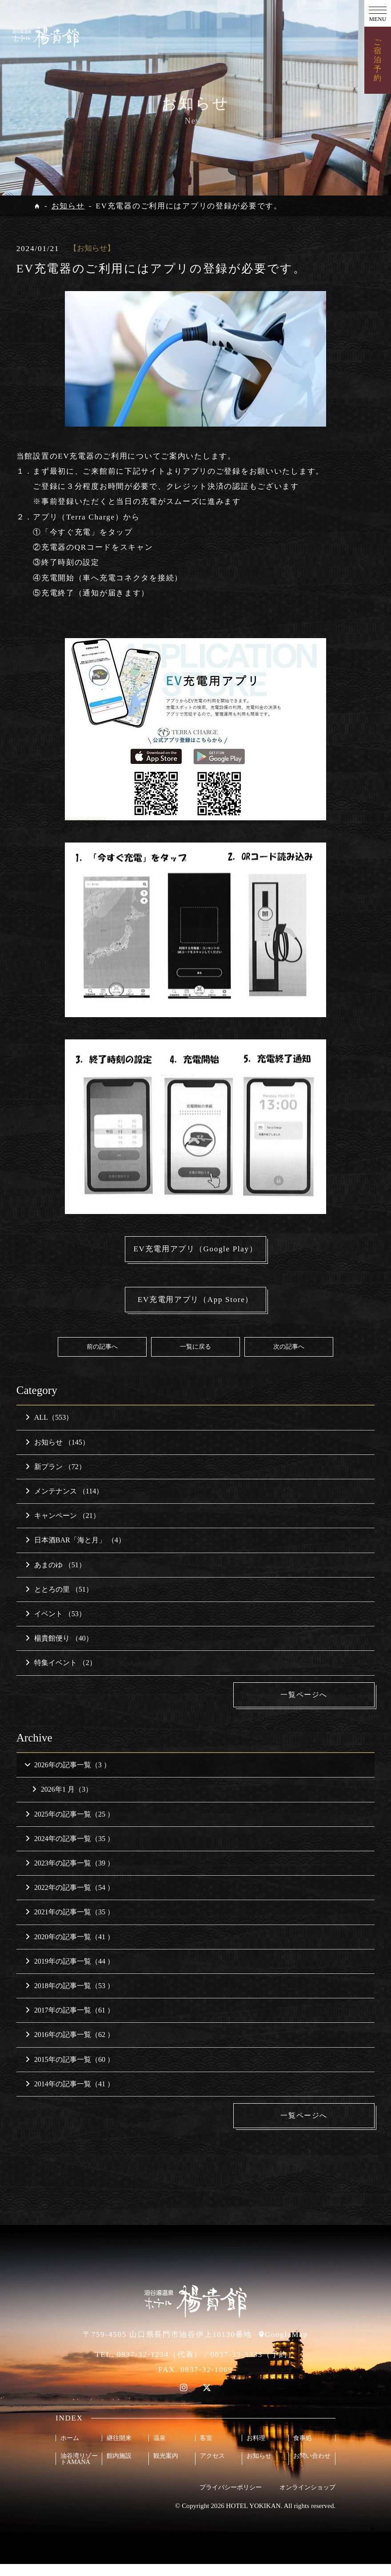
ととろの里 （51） (59, 1601)
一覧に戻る (195, 1358)
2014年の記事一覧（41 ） (69, 2095)
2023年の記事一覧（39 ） (69, 1875)
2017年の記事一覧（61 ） (69, 2022)
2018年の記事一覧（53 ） (69, 1997)
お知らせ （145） (57, 1454)
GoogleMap (286, 2346)
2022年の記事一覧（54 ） (69, 1899)
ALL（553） (49, 1429)
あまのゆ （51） (55, 1576)
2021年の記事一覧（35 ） (69, 1924)
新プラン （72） (55, 1478)
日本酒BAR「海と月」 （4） (75, 1552)
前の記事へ (102, 1358)
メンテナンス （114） (64, 1502)
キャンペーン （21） (62, 1527)
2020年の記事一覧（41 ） (69, 1948)
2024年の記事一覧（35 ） (69, 1850)
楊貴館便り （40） (59, 1649)
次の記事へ (288, 1358)
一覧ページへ (307, 1706)
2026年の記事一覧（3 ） (67, 1777)
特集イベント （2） (60, 1674)
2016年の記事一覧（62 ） (69, 2046)
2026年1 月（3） (62, 1801)
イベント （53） (55, 1625)
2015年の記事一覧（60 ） (69, 2071)
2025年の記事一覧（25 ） (69, 1825)
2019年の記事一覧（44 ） (69, 1973)
